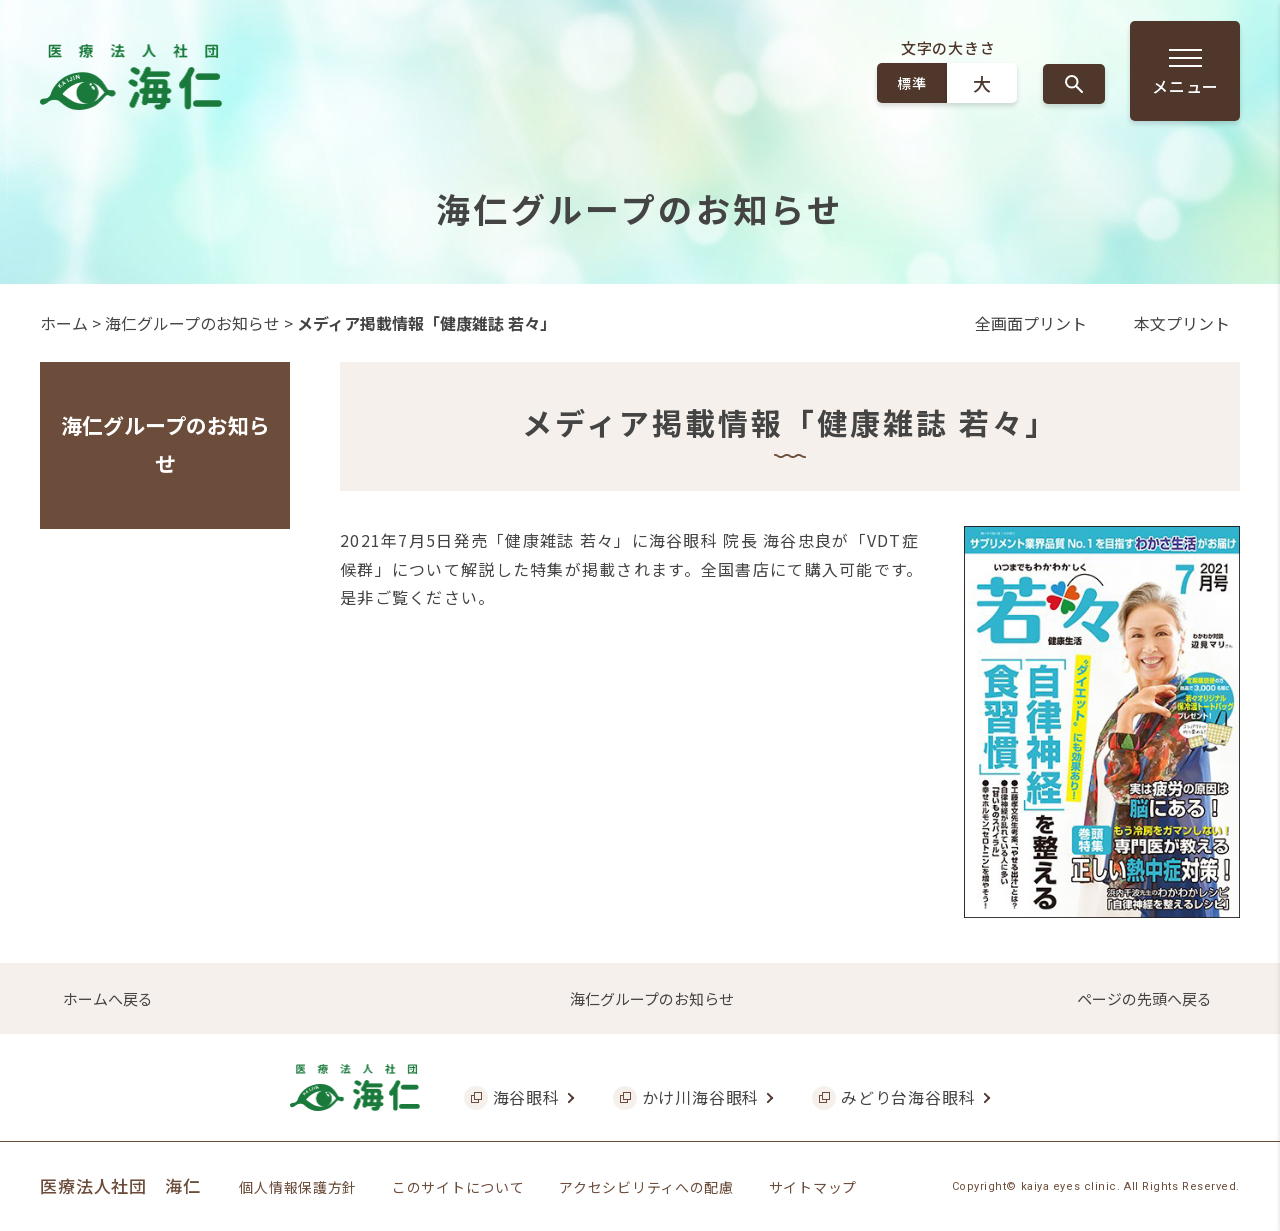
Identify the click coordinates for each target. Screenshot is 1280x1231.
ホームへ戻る (108, 998)
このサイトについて (458, 1187)
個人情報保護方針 (298, 1187)
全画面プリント (1031, 323)
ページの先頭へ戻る (1144, 998)
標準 (911, 83)
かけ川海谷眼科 (701, 1097)
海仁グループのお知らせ (192, 323)
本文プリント (1182, 323)
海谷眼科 (526, 1097)
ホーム (64, 323)
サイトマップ (813, 1187)
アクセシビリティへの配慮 (646, 1187)
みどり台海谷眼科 (908, 1097)
